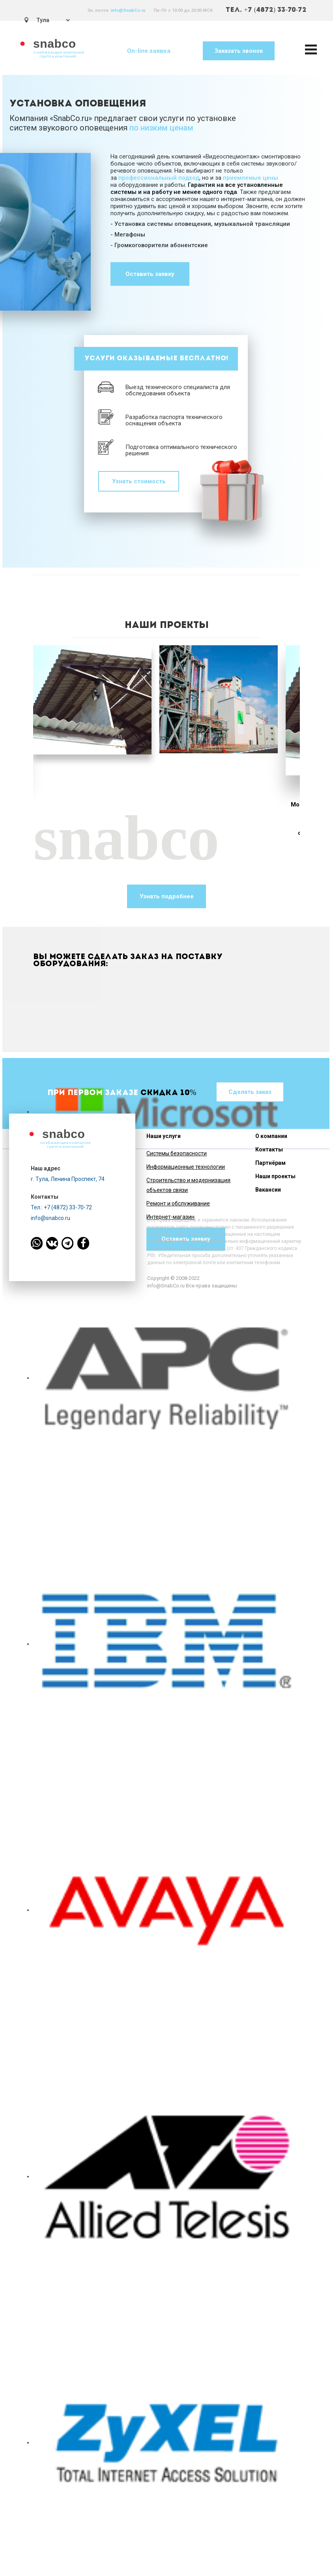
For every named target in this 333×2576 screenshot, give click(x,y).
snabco (54, 43)
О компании (271, 1136)
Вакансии (268, 1189)
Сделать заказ (249, 1091)
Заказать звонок (239, 50)
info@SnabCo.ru (128, 10)
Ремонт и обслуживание (178, 1203)
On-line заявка (148, 50)
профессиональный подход (158, 177)
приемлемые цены (250, 177)
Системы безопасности (176, 1153)
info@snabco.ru (50, 1218)
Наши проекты (275, 1176)
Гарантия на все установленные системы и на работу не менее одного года (196, 188)
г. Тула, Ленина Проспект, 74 (68, 1179)
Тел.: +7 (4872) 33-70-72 (61, 1207)
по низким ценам (161, 127)
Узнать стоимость (139, 481)
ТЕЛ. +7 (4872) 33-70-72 (266, 10)
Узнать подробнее (167, 896)
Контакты (269, 1149)
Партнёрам (270, 1163)
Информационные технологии (185, 1167)
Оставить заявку (149, 274)
